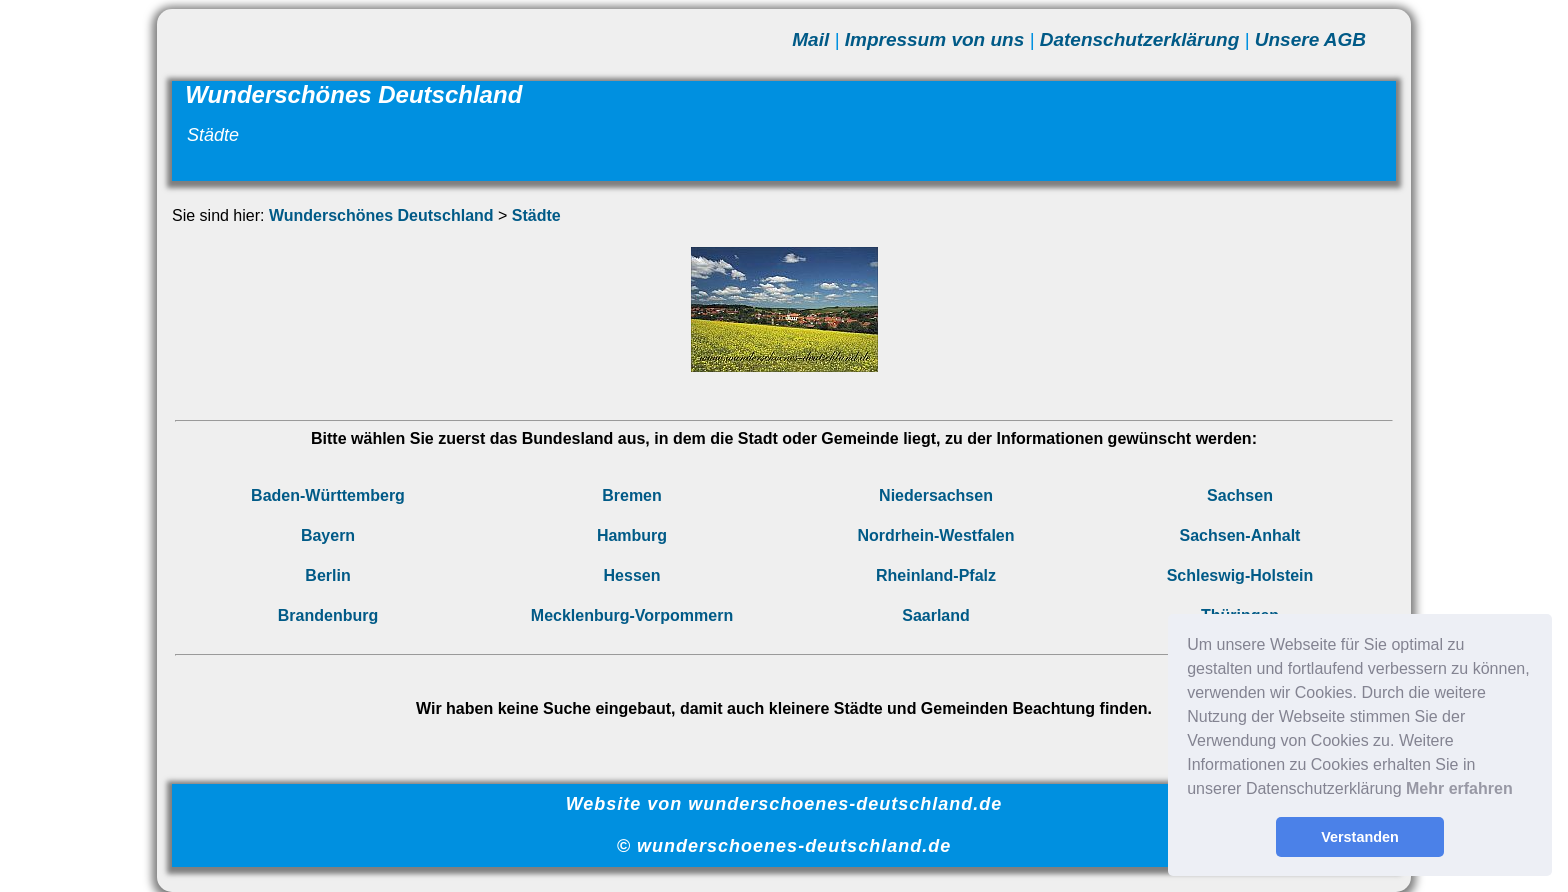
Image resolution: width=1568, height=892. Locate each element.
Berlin (327, 575)
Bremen (632, 495)
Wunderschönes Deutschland (381, 215)
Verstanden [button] (1360, 837)
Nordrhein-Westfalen (935, 535)
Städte (536, 215)
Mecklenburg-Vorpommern (632, 615)
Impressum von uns (935, 39)
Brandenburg (328, 615)
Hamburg (632, 535)
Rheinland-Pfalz (936, 575)
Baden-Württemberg (328, 495)
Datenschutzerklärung (1140, 39)
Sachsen (1240, 495)
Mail (810, 39)
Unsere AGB (1310, 39)
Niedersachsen (936, 495)
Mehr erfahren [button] (1459, 788)
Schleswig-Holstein (1240, 575)
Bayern (328, 535)
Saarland (936, 615)
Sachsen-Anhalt (1240, 535)
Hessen (632, 575)
